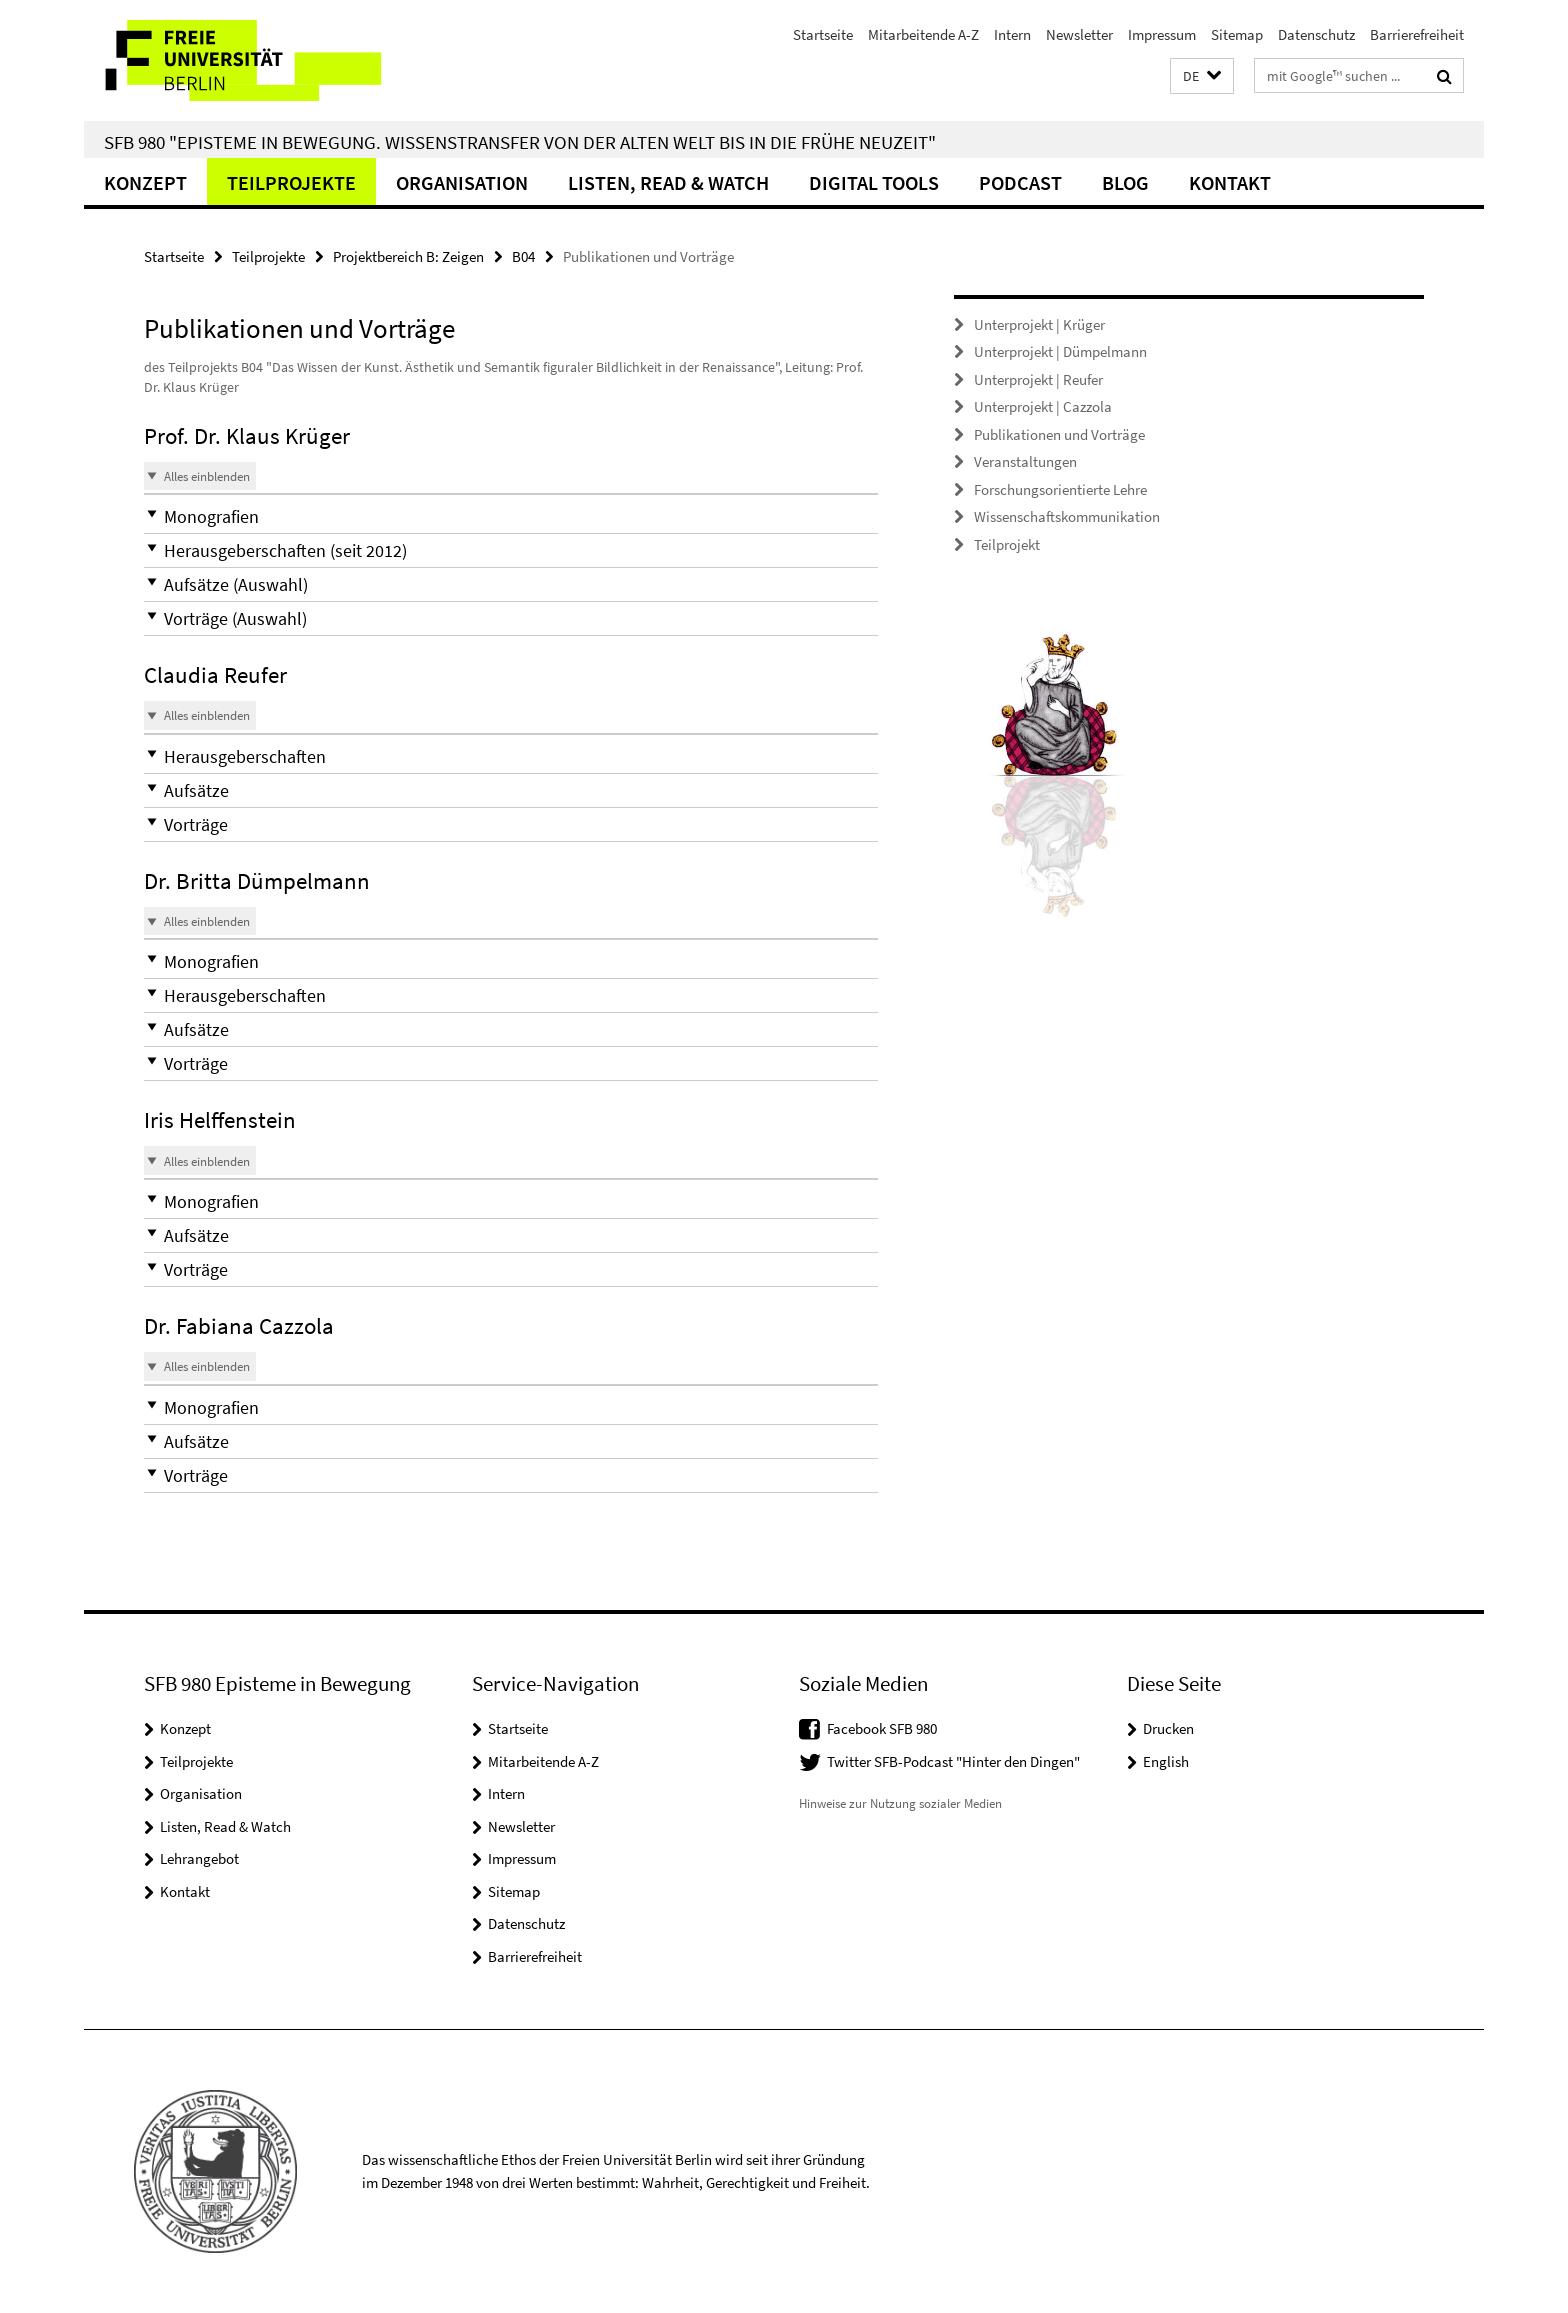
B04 (523, 256)
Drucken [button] (1168, 1728)
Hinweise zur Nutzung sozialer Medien (900, 1803)
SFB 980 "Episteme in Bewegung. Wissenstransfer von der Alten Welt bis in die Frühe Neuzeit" (520, 142)
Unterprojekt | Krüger (1039, 324)
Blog (1125, 182)
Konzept (145, 182)
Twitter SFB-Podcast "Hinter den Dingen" (953, 1761)
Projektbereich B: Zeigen (408, 256)
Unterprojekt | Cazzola (1043, 406)
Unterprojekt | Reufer (1038, 379)
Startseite (823, 34)
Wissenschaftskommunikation (1067, 516)
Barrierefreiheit (1417, 34)
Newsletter (1079, 34)
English (1166, 1761)
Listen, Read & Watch (668, 182)
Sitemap (1237, 34)
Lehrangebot (199, 1858)
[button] (1202, 76)
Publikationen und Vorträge (1059, 434)
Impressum (1162, 34)
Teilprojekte (291, 182)
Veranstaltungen (1025, 461)
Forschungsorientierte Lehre (1060, 489)
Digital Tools (874, 182)
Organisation (462, 182)
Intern (1012, 34)
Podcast (1020, 182)
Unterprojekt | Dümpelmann (1060, 351)
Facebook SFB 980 (882, 1728)
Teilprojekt (1007, 544)
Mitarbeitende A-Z (923, 34)
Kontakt (1230, 182)
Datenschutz (1316, 34)
